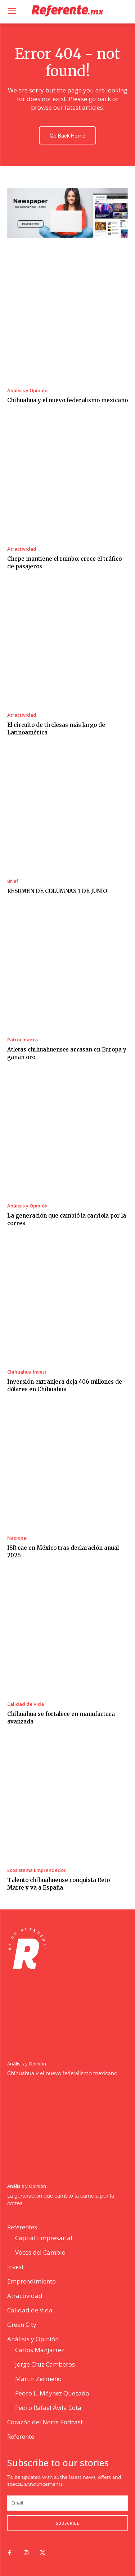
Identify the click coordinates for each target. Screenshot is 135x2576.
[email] (67, 2503)
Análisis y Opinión (27, 390)
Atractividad (21, 549)
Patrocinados (22, 1039)
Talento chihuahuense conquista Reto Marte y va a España (58, 1884)
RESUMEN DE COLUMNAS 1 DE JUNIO (57, 891)
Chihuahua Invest (26, 1372)
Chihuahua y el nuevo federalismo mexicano (67, 400)
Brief (12, 881)
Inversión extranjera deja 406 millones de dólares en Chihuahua (64, 1385)
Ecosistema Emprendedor (36, 1870)
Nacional (17, 1538)
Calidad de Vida (25, 1704)
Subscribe (68, 2523)
